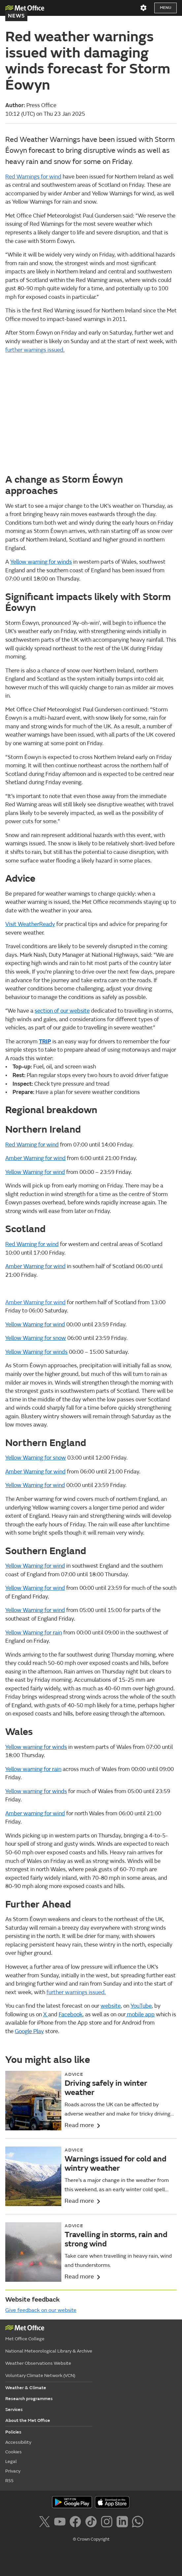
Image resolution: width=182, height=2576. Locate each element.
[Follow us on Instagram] (108, 2523)
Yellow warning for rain (33, 1769)
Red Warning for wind (32, 1144)
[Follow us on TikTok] (92, 2523)
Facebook (70, 2014)
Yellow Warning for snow (35, 1338)
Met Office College (25, 2339)
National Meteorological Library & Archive (48, 2351)
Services (14, 2409)
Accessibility (18, 2442)
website (111, 2005)
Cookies (13, 2452)
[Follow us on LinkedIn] (123, 2523)
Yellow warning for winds (41, 561)
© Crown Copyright (91, 2539)
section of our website (62, 1010)
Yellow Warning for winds (36, 1351)
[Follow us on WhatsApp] (137, 2523)
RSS (9, 2480)
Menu (165, 7)
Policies (13, 2432)
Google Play (29, 2031)
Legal (11, 2461)
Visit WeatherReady (30, 924)
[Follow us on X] (46, 2523)
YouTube (141, 2005)
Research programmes (29, 2398)
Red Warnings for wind (33, 176)
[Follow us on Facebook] (77, 2523)
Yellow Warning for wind (35, 1172)
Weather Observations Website (38, 2363)
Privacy (12, 2471)
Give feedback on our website (40, 2310)
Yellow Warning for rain (33, 1632)
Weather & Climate (25, 2388)
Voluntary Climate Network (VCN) (40, 2375)
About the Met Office (27, 2420)
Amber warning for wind (35, 1813)
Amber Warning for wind (35, 1158)
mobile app (140, 2014)
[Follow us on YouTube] (61, 2523)
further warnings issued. (35, 349)
